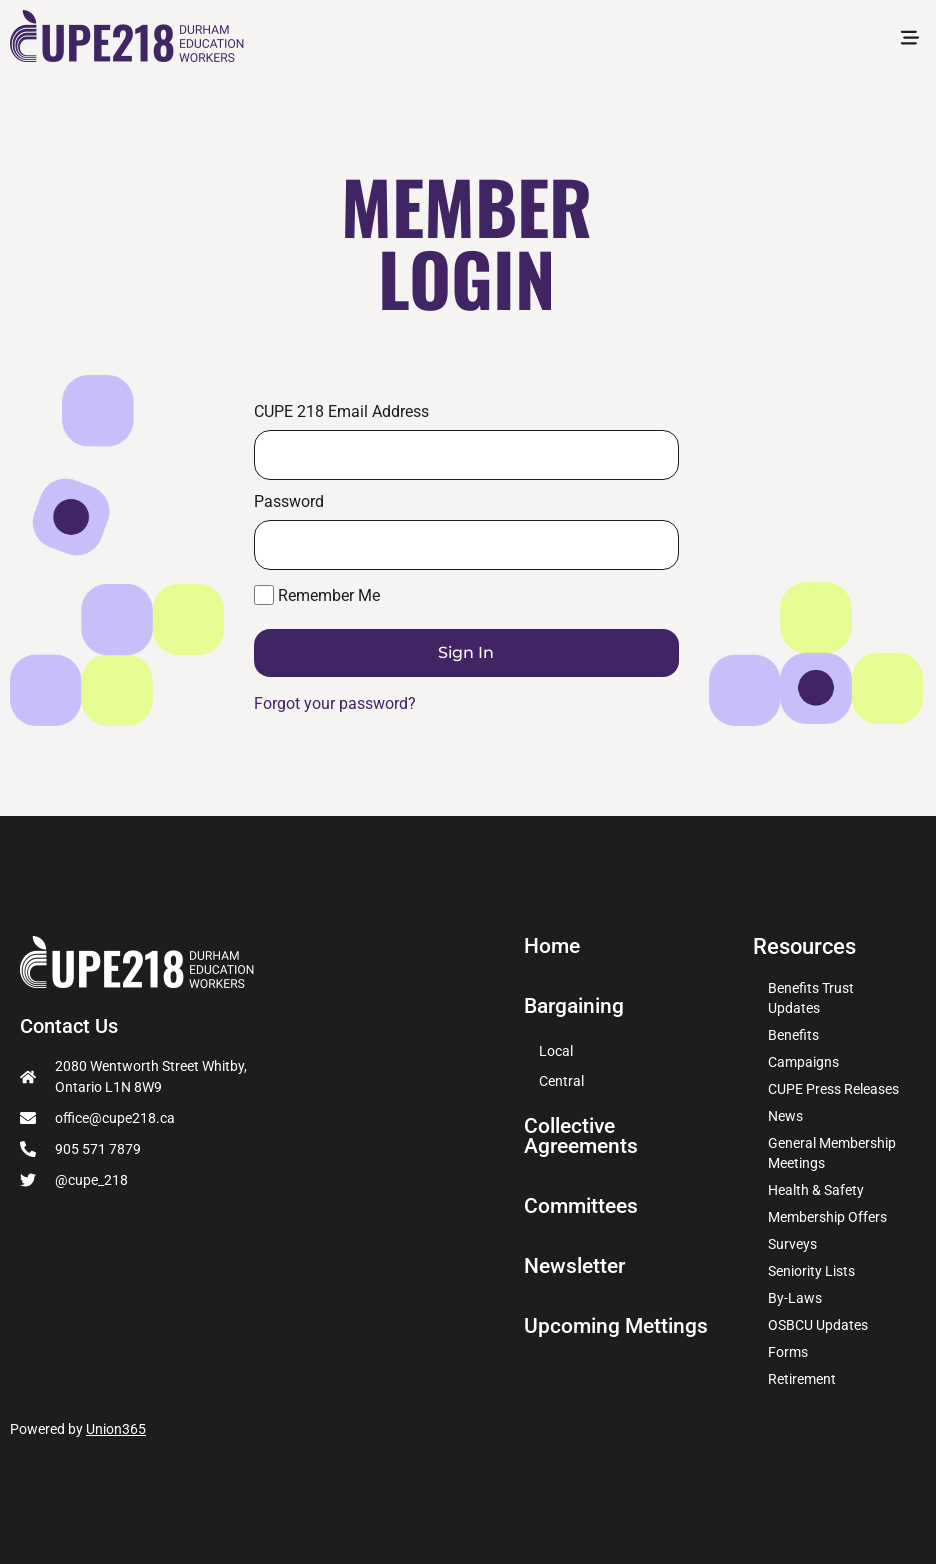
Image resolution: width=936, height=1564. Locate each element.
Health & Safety (816, 1190)
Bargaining (577, 1006)
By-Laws (795, 1298)
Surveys (792, 1244)
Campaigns (803, 1062)
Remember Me (317, 595)
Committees (583, 1206)
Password (289, 502)
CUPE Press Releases (833, 1089)
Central (561, 1081)
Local (556, 1051)
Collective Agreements (584, 1136)
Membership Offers (827, 1217)
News (785, 1116)
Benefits (793, 1035)
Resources (804, 946)
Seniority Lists (811, 1271)
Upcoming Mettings (618, 1326)
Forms (788, 1352)
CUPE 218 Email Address (341, 412)
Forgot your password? (335, 703)
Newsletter (577, 1266)
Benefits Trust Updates (811, 998)
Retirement (802, 1379)
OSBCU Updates (818, 1325)
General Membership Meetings (832, 1153)
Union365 (116, 1429)
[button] (909, 40)
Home (553, 946)
